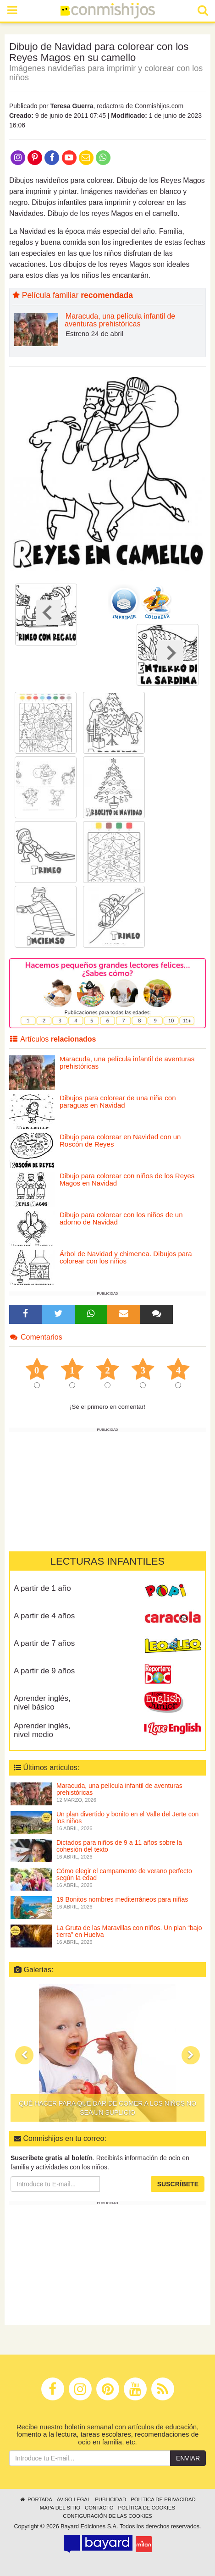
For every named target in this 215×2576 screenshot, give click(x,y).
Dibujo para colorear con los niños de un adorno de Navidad (121, 1218)
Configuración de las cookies (107, 2516)
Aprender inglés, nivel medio (42, 1730)
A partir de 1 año (42, 1588)
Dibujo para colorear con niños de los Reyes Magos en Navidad (127, 1179)
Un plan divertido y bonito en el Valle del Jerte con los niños (127, 1817)
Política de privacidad (163, 2499)
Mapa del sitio (60, 2507)
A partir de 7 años (44, 1643)
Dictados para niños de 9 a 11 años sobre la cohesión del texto (119, 1846)
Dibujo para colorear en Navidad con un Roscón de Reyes (120, 1140)
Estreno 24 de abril (94, 333)
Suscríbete (177, 2184)
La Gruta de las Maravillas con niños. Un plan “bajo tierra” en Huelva (129, 1931)
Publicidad (110, 2499)
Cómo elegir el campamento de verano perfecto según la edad (124, 1874)
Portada (35, 2499)
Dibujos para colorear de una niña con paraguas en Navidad (118, 1101)
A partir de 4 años (44, 1615)
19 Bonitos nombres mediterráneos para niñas (122, 1899)
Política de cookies (147, 2507)
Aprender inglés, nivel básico (42, 1702)
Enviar (188, 2458)
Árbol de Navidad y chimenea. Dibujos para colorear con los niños (126, 1257)
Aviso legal (73, 2499)
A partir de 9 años (44, 1670)
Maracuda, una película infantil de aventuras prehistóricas (120, 320)
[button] (24, 2055)
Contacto (99, 2507)
